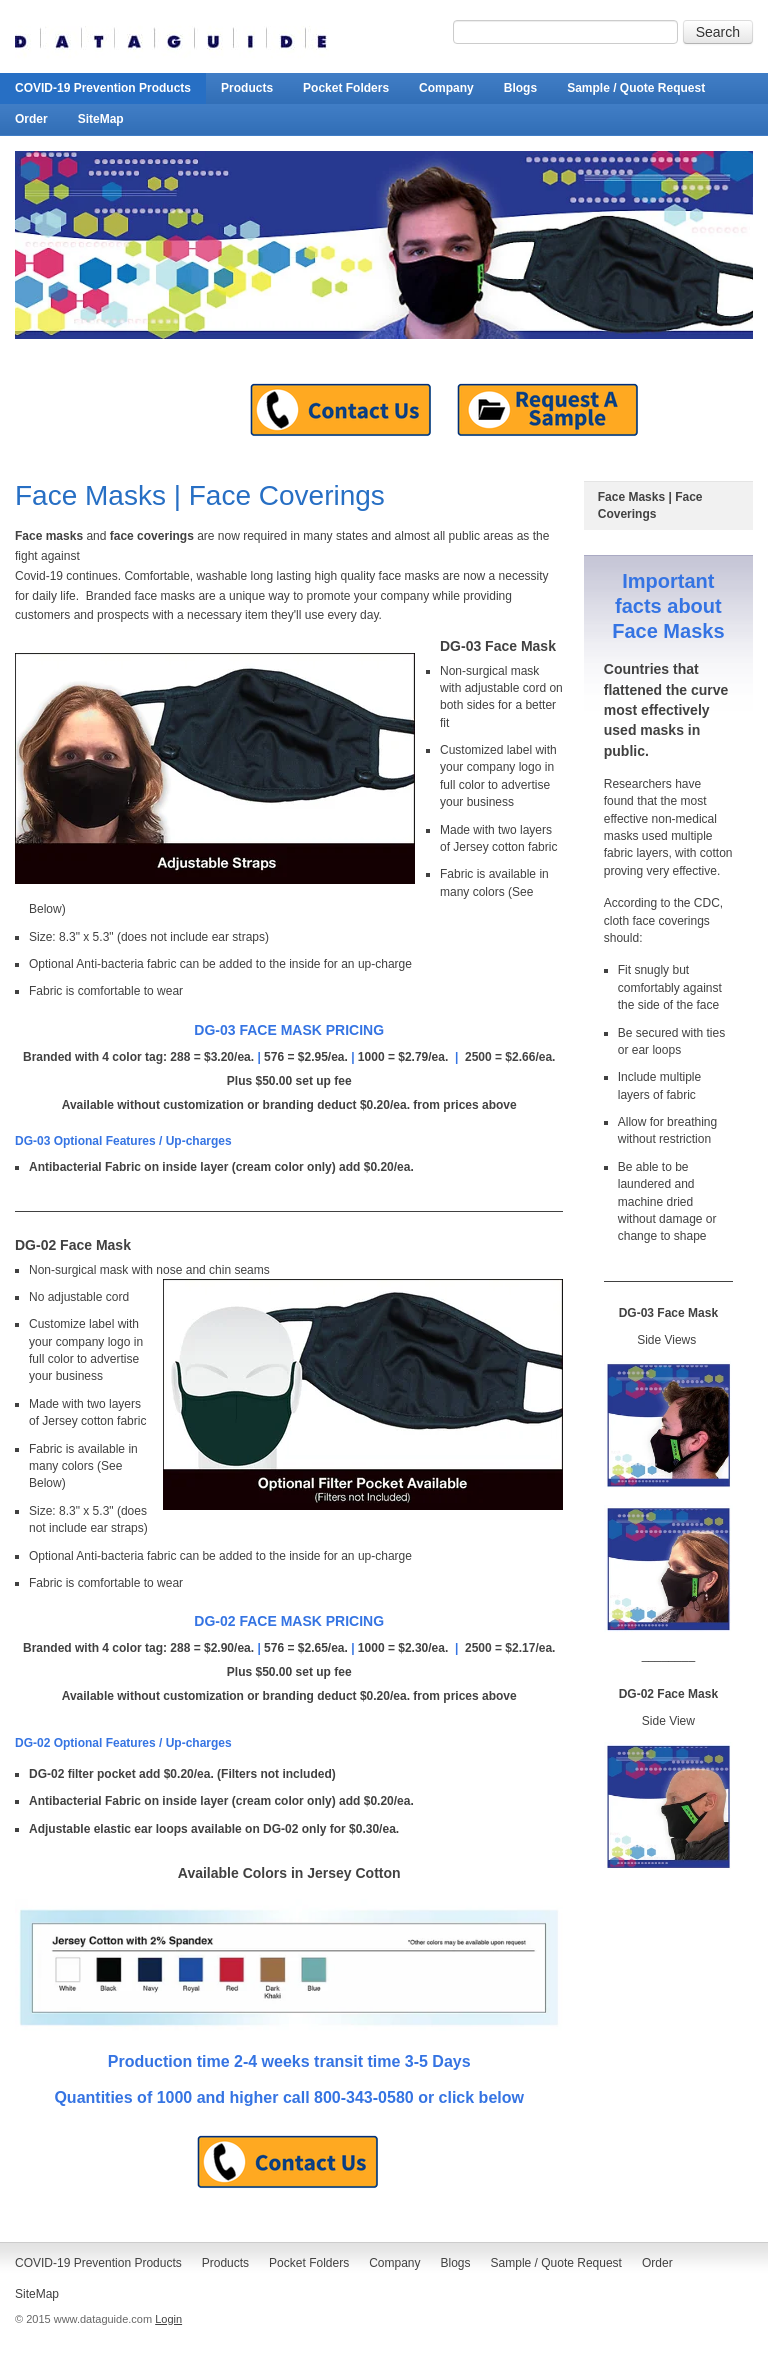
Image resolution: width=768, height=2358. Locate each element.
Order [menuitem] (31, 119)
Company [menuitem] (446, 88)
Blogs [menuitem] (520, 88)
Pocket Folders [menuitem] (346, 88)
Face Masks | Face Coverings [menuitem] (650, 505)
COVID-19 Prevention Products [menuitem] (103, 88)
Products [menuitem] (247, 88)
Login (168, 2319)
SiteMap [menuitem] (101, 119)
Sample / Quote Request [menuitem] (636, 88)
